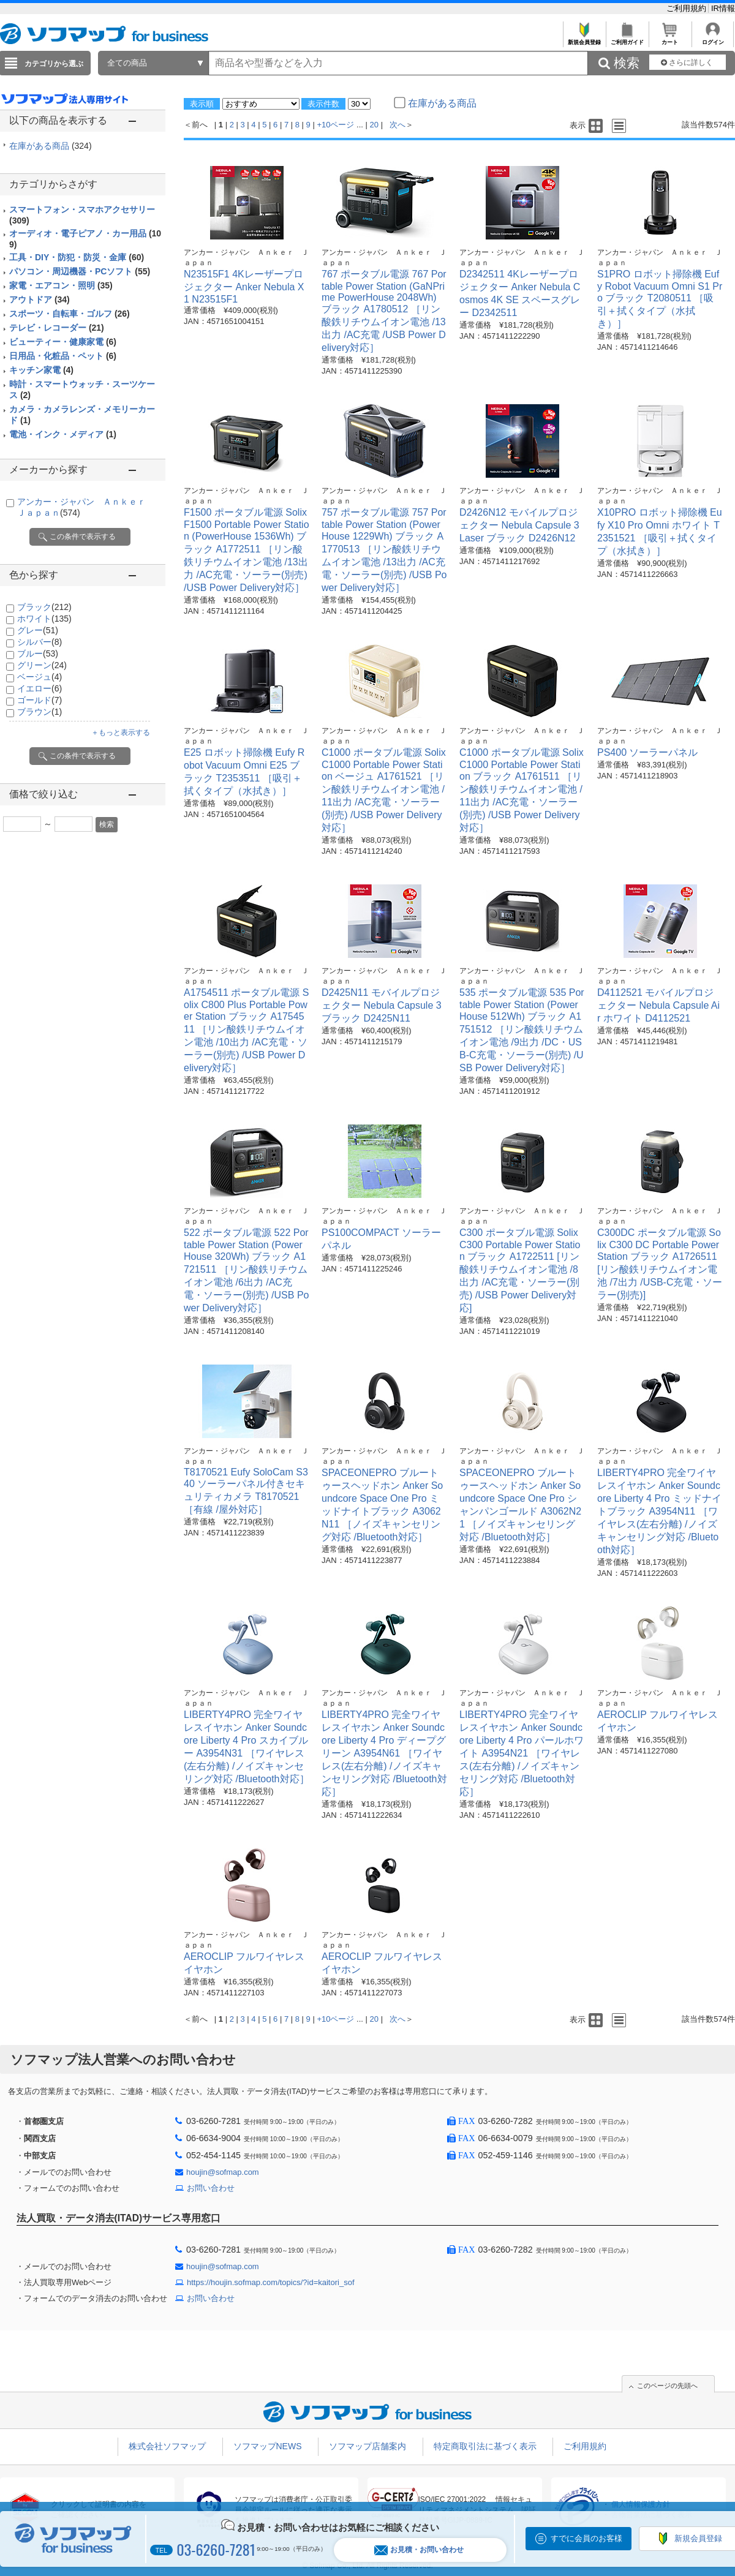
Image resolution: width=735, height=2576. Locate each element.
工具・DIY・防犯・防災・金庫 (76, 257)
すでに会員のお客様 (586, 2538)
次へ (397, 124)
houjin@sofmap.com (222, 2172)
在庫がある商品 (50, 146)
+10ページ (335, 124)
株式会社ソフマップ (167, 2446)
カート (670, 38)
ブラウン (39, 712)
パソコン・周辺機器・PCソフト (79, 271)
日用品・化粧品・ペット (62, 356)
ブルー (37, 653)
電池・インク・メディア (62, 434)
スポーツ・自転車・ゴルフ (69, 313)
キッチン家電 (41, 370)
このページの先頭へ (667, 2385)
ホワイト (44, 618)
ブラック (44, 607)
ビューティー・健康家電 (62, 342)
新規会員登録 (584, 38)
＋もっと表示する (120, 732)
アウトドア (39, 299)
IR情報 (723, 8)
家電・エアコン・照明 (61, 285)
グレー (37, 630)
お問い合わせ (211, 2188)
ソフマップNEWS (267, 2446)
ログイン (713, 38)
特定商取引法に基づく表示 (485, 2446)
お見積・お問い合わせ (419, 2550)
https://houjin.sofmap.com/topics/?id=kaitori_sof (271, 2282)
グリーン (42, 665)
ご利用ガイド (627, 38)
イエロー (39, 688)
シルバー (39, 642)
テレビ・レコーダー (56, 328)
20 (374, 124)
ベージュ (39, 677)
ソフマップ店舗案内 (367, 2446)
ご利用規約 (687, 8)
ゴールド (39, 700)
